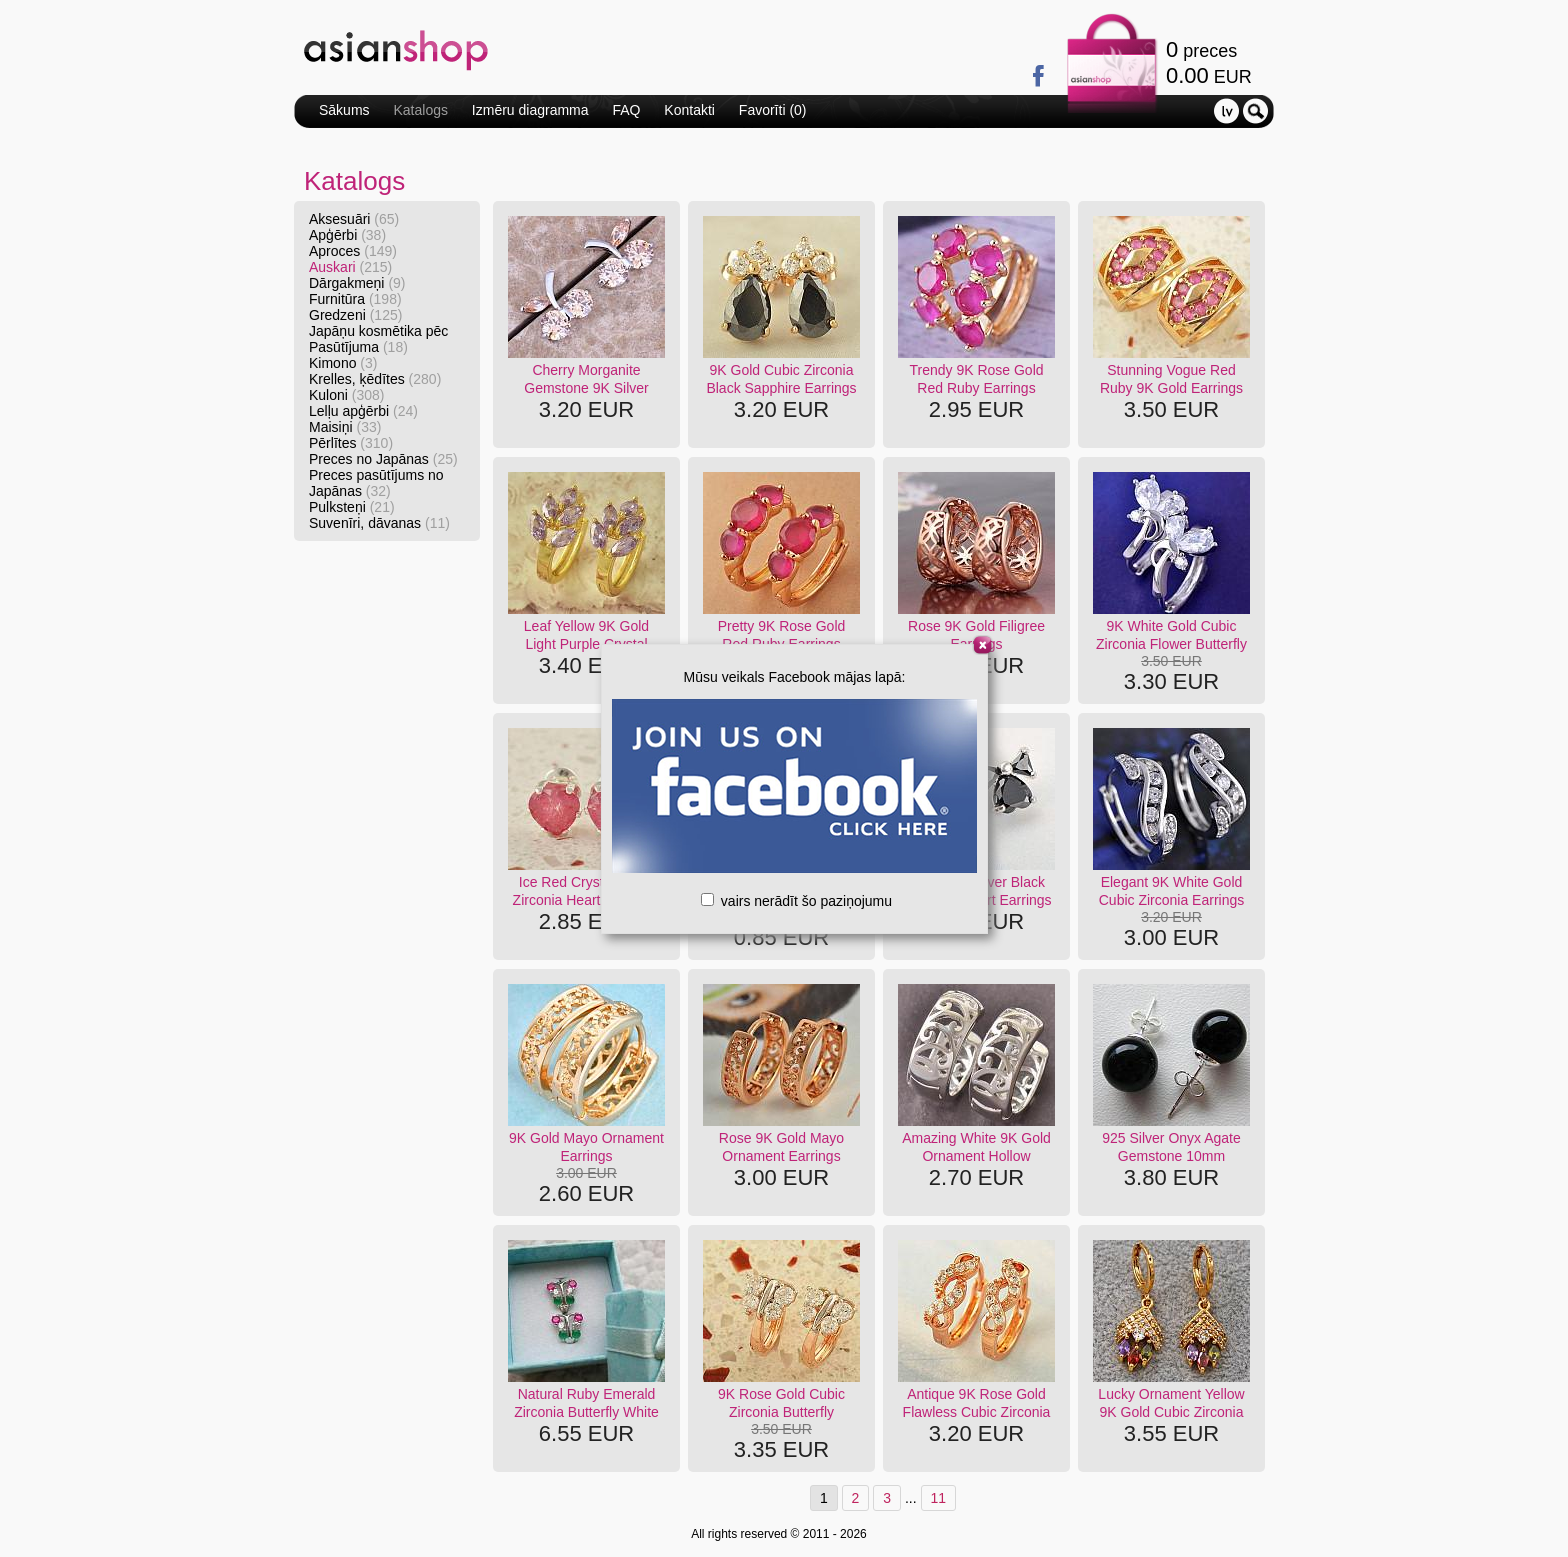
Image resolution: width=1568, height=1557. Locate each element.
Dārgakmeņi (357, 283)
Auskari (350, 267)
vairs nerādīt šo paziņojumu (796, 901)
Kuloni (347, 395)
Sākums (344, 110)
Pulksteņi (352, 507)
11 (939, 1498)
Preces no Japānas (383, 459)
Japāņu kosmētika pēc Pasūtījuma (378, 339)
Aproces (353, 251)
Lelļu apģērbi (363, 411)
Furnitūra (355, 299)
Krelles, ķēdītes (375, 379)
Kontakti (689, 110)
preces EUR (1209, 62)
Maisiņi (345, 427)
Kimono (343, 363)
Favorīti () (773, 110)
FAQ (626, 110)
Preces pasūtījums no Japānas (376, 483)
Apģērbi (347, 235)
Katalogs (420, 110)
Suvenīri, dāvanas (379, 523)
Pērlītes (351, 443)
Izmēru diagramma (530, 110)
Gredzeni (355, 315)
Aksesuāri (354, 219)
